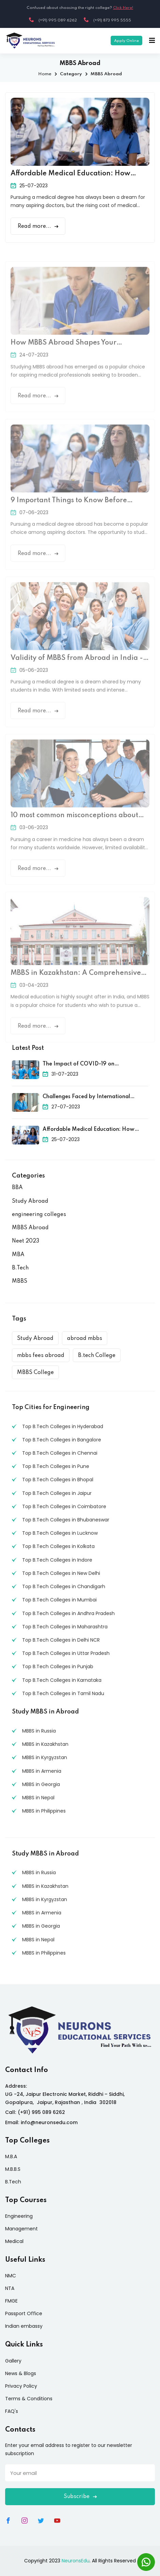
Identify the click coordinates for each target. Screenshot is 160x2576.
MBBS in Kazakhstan (45, 1744)
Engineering (19, 2216)
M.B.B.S (12, 2169)
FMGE (11, 2300)
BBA (17, 1187)
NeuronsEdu (76, 2560)
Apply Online (126, 41)
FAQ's (11, 2411)
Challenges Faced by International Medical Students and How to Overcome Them (95, 1097)
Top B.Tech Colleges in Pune (55, 1466)
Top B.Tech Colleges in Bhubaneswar (65, 1519)
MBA (18, 1255)
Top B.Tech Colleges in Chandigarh (63, 1586)
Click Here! (123, 8)
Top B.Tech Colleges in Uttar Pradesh (66, 1653)
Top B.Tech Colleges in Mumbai (59, 1599)
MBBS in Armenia (41, 1771)
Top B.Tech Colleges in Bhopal (57, 1479)
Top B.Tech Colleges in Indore (57, 1559)
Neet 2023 (25, 1241)
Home (44, 74)
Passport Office (23, 2313)
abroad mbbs (84, 1338)
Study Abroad (30, 1201)
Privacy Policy (21, 2386)
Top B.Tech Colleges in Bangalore (61, 1439)
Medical (14, 2241)
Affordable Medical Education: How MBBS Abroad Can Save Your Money (71, 174)
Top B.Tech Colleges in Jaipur (57, 1493)
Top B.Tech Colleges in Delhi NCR (61, 1640)
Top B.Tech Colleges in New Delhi (61, 1573)
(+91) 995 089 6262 (53, 19)
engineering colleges (39, 1214)
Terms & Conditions (28, 2398)
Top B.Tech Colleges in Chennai (59, 1453)
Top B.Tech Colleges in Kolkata (58, 1546)
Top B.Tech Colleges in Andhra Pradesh (68, 1613)
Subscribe (80, 2496)
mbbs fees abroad (40, 1355)
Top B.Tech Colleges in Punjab (57, 1666)
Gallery (13, 2360)
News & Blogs (20, 2373)
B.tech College (96, 1355)
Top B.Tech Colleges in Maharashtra (65, 1626)
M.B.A (11, 2156)
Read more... (38, 226)
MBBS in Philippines (44, 1810)
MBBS (19, 1281)
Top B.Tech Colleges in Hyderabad (62, 1426)
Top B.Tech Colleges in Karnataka (61, 1680)
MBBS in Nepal (38, 1797)
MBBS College (35, 1372)
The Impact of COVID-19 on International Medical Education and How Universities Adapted (89, 1064)
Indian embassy (24, 2326)
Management (21, 2228)
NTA (9, 2288)
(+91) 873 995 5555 (107, 19)
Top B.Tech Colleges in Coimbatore (64, 1506)
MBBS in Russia (39, 1730)
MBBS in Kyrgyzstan (44, 1757)
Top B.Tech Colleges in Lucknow (60, 1533)
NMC (10, 2275)
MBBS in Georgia (41, 1784)
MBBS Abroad (30, 1228)
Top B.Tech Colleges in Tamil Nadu (63, 1693)
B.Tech (20, 1268)
